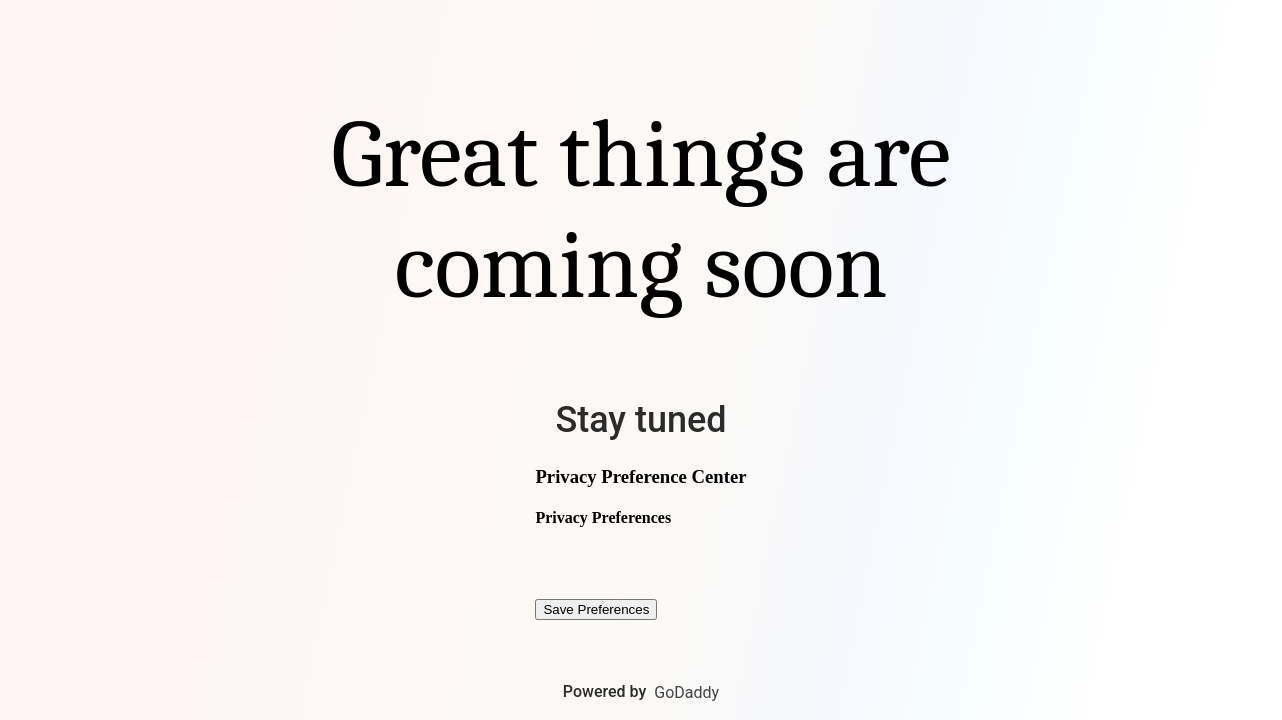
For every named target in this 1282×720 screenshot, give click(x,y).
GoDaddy (686, 692)
